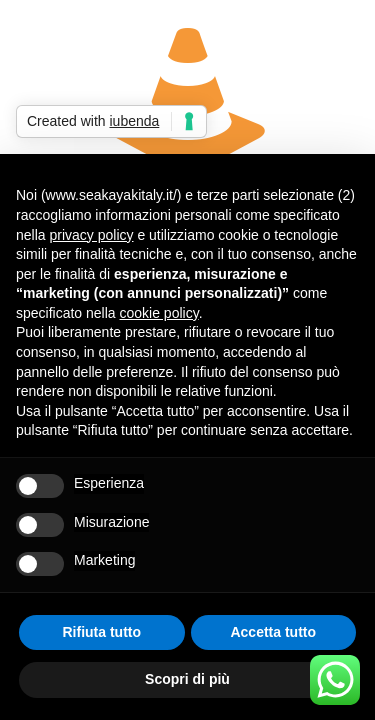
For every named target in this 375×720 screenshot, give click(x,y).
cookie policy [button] (159, 313)
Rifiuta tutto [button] (101, 632)
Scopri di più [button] (187, 679)
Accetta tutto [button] (273, 632)
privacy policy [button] (91, 235)
